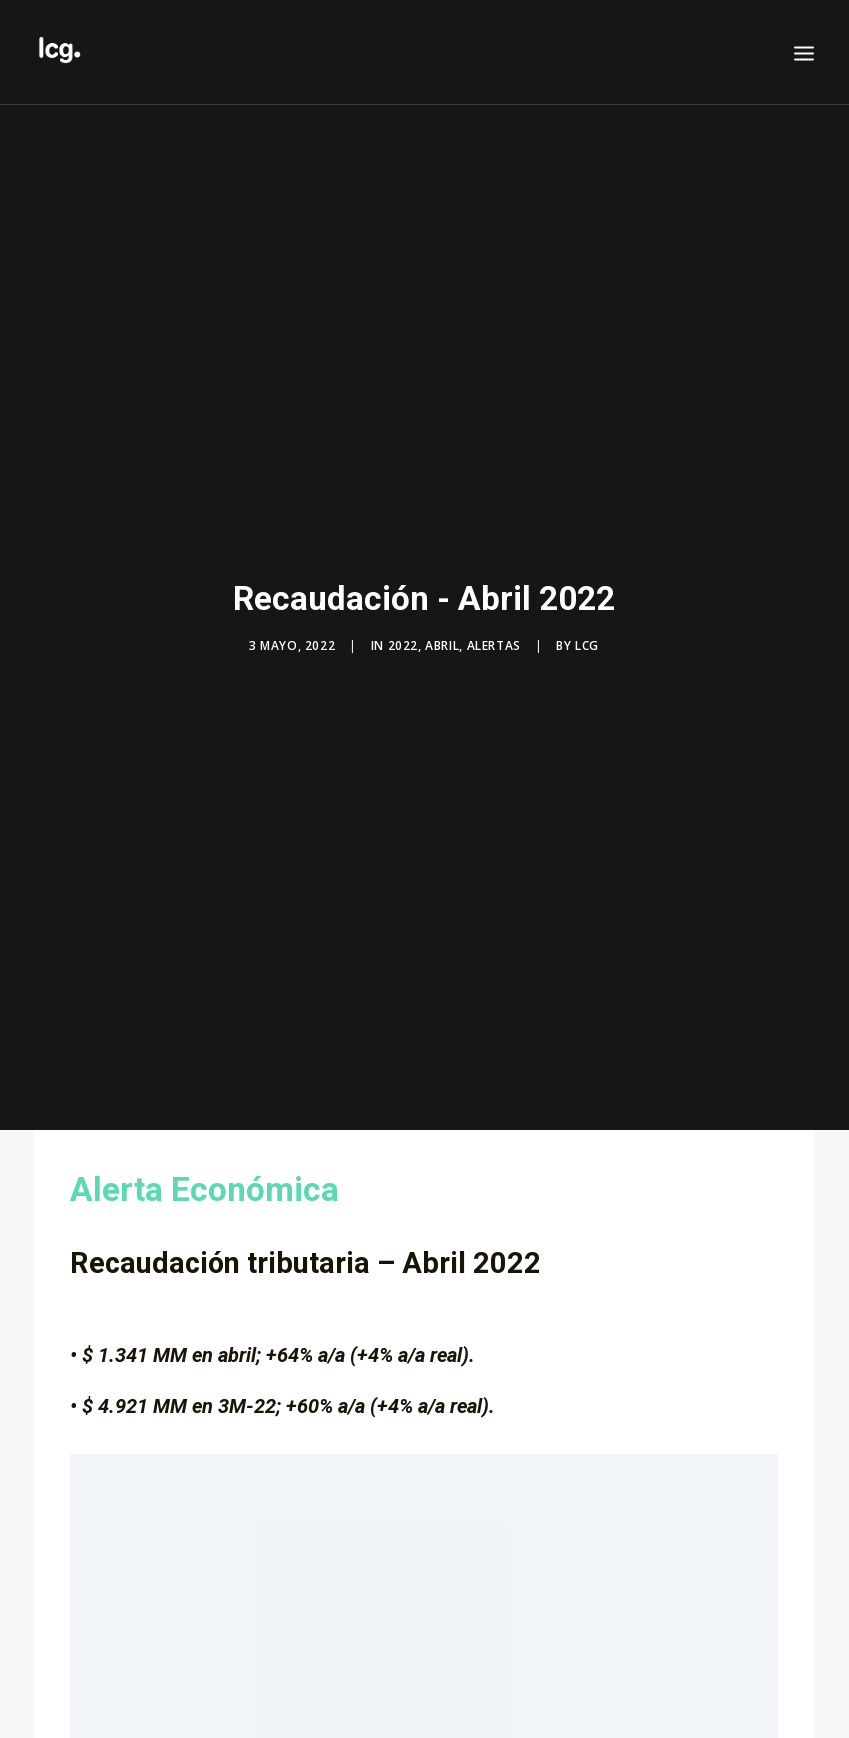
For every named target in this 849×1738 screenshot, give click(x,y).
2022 (403, 632)
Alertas (494, 632)
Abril (442, 632)
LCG (587, 632)
